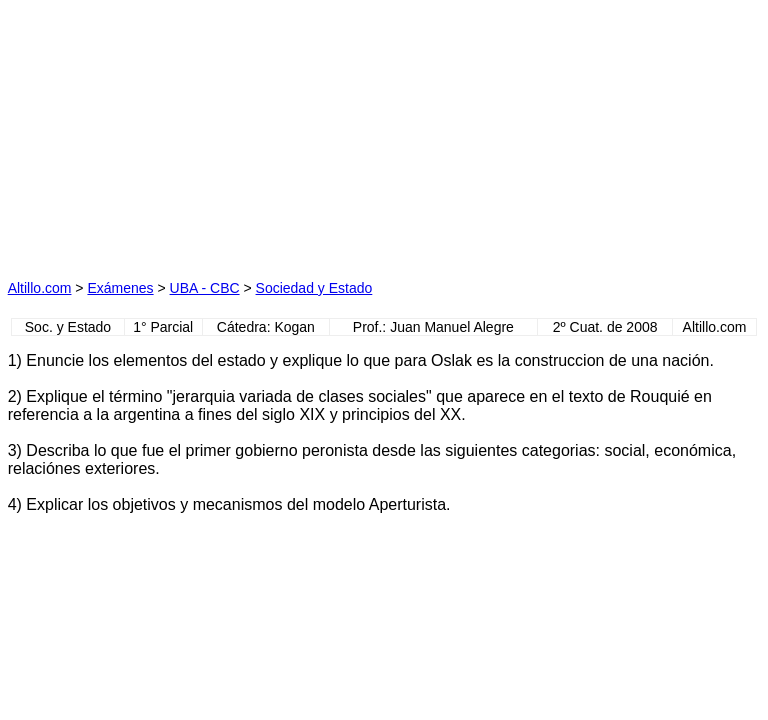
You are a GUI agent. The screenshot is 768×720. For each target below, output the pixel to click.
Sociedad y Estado (314, 288)
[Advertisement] (196, 133)
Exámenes (120, 288)
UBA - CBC (205, 288)
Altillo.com (40, 288)
